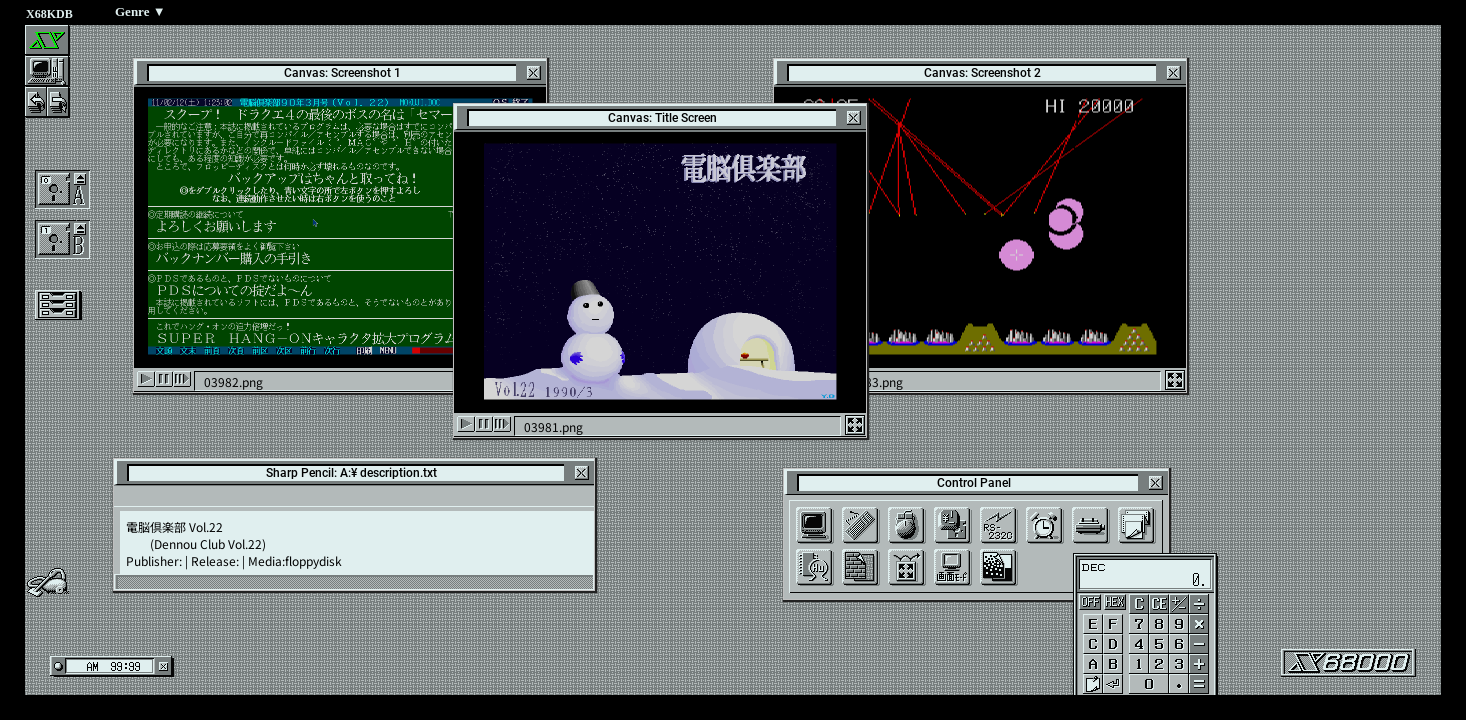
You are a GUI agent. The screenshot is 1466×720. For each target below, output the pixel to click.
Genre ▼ (140, 11)
